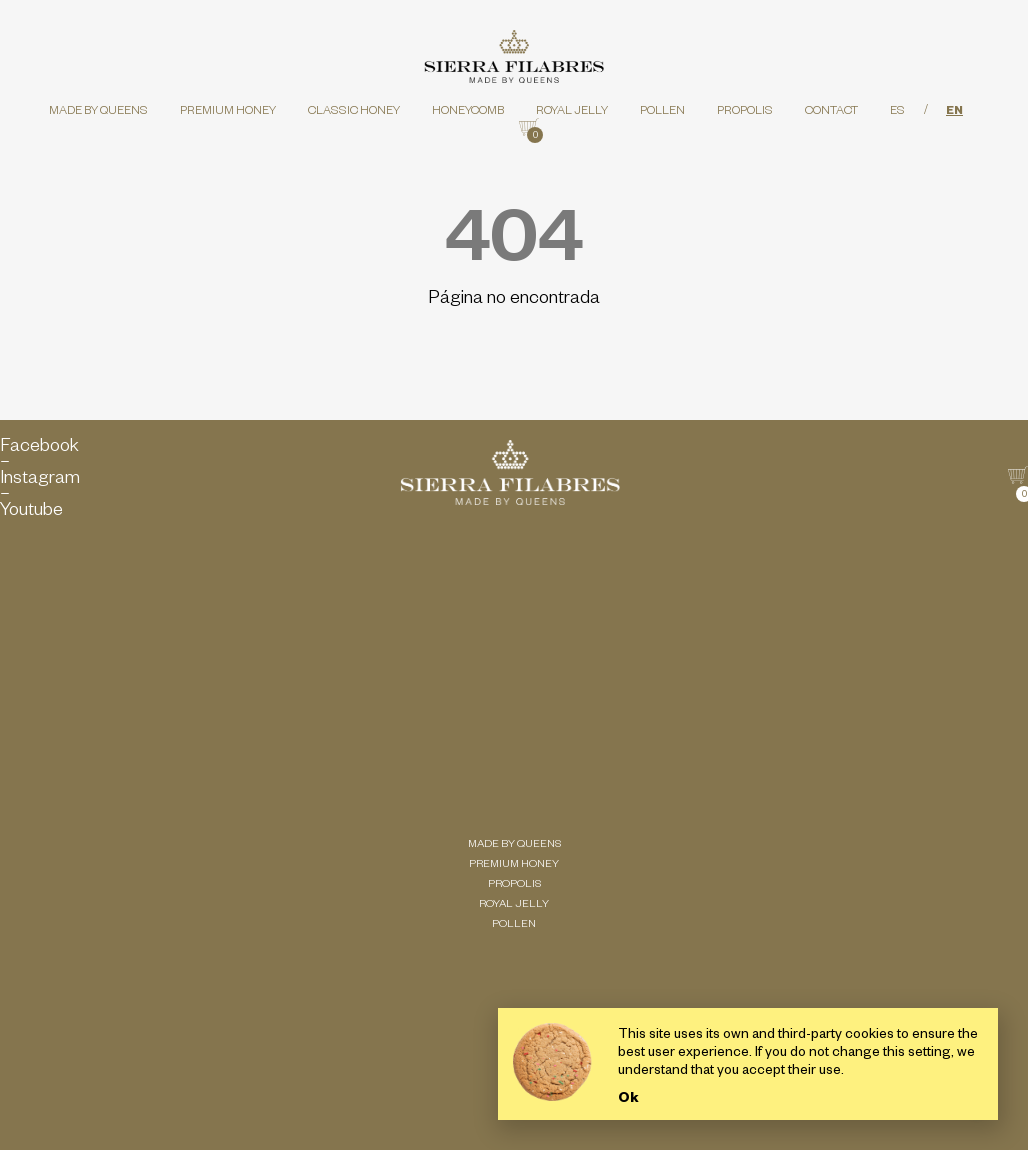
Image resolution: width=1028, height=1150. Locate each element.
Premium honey (228, 112)
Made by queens (98, 112)
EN (954, 112)
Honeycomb (468, 112)
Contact (831, 112)
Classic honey (354, 112)
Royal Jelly (572, 112)
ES (897, 112)
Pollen (662, 112)
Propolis (745, 112)
